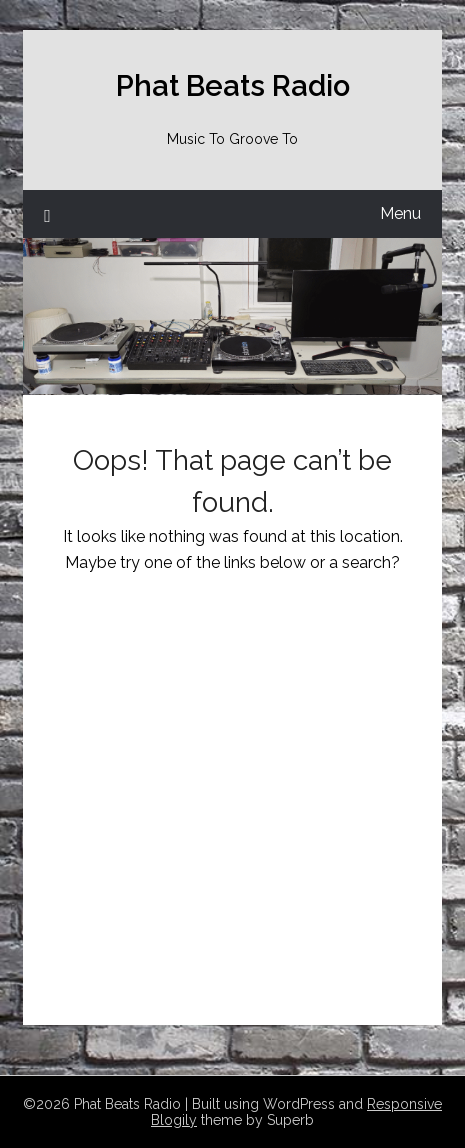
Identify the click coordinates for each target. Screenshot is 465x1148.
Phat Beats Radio (233, 86)
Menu (400, 213)
